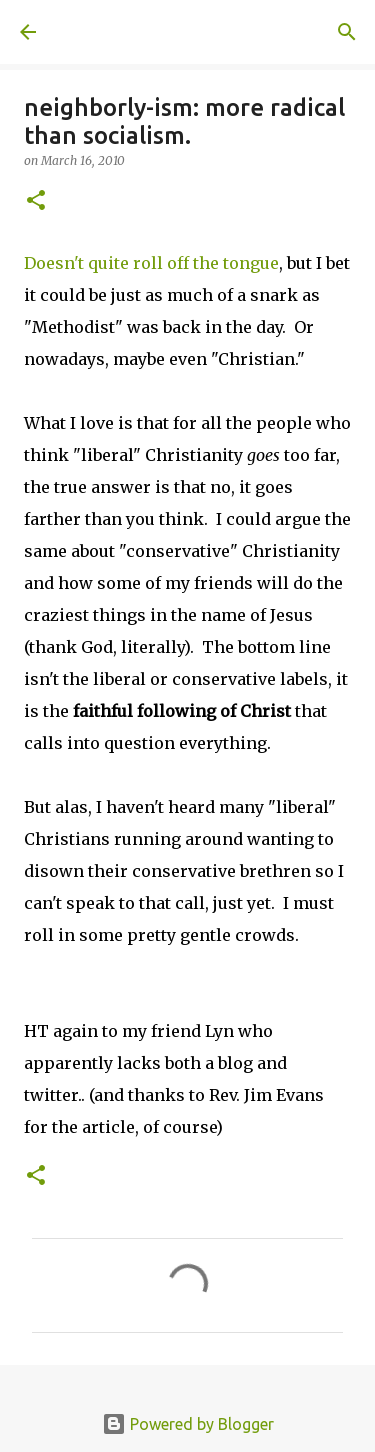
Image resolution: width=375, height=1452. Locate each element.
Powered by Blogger (188, 1424)
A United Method (120, 32)
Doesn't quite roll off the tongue (151, 263)
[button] (36, 201)
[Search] (347, 32)
